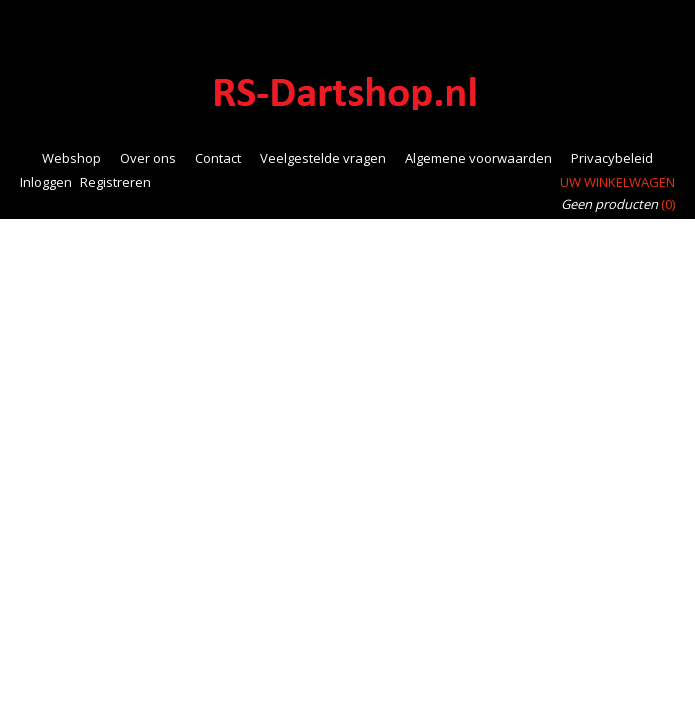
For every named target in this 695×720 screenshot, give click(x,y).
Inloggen (46, 182)
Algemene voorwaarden (478, 158)
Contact (218, 158)
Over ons (148, 158)
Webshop (71, 158)
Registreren (115, 182)
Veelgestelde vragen (323, 158)
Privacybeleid (612, 158)
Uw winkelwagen (617, 182)
